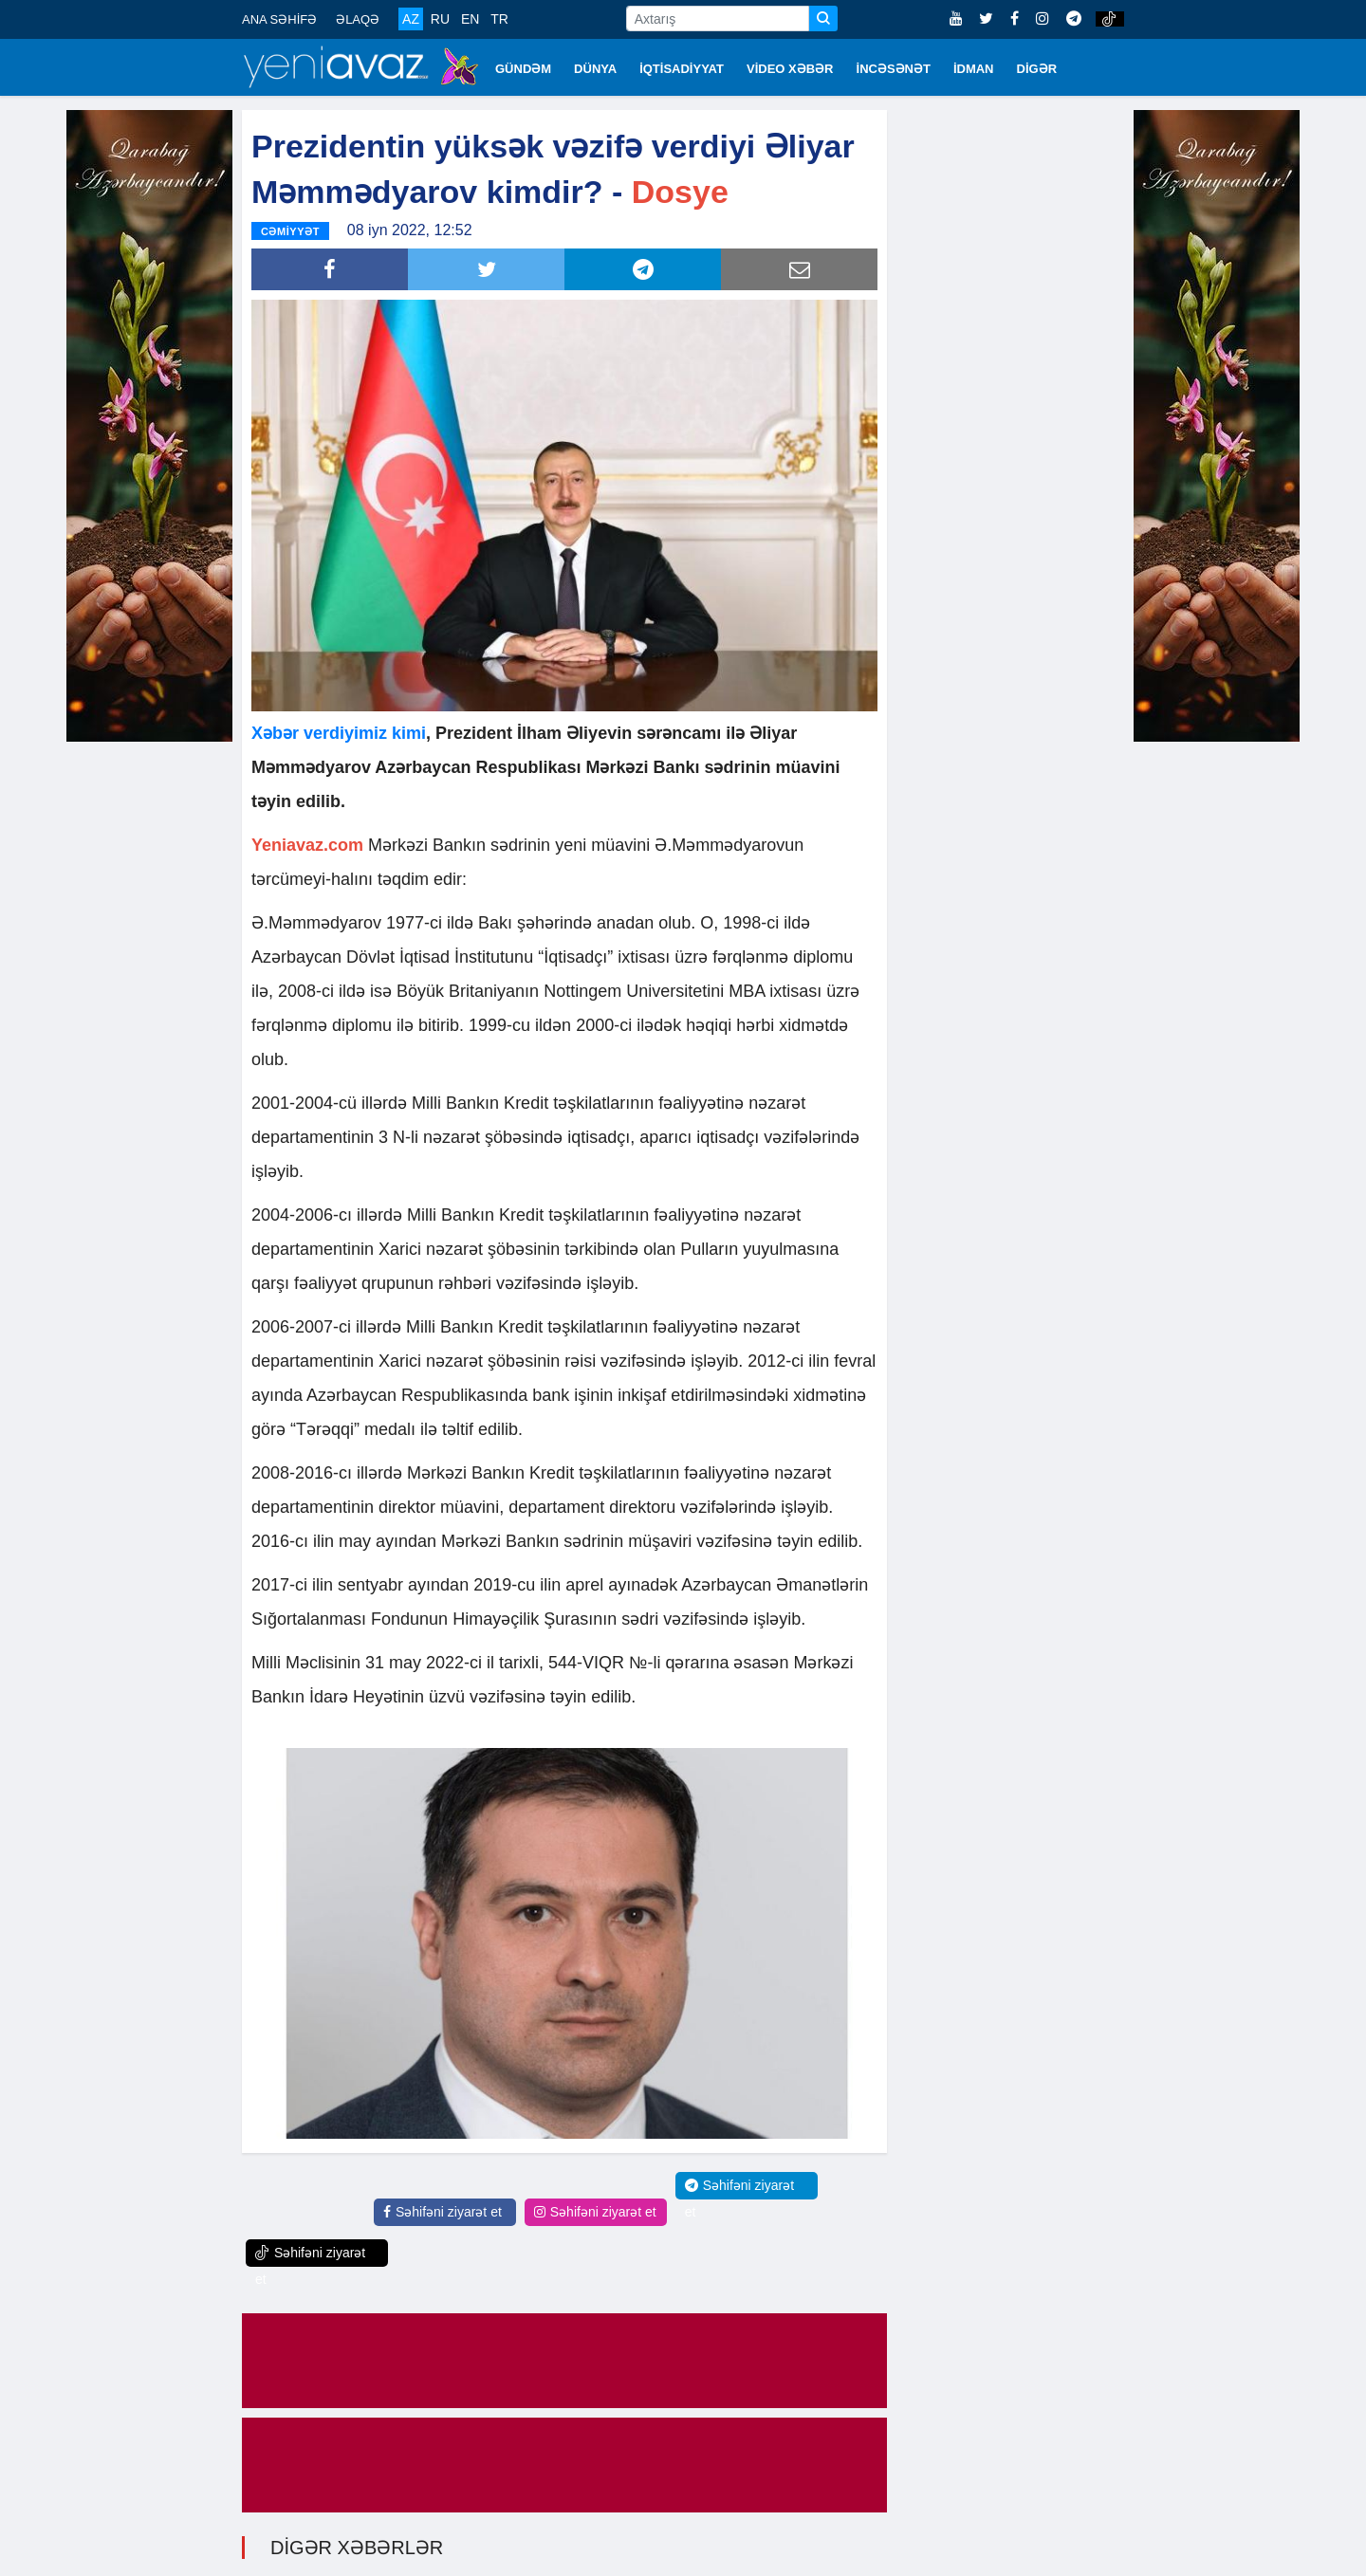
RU (440, 19)
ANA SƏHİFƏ (279, 19)
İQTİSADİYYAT (681, 69)
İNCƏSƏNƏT (894, 69)
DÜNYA (595, 69)
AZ (410, 19)
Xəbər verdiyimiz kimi (338, 731)
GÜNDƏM (523, 69)
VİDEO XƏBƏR (790, 69)
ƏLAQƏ (357, 19)
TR (499, 19)
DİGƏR (1037, 69)
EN (470, 19)
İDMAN (973, 69)
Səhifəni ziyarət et (442, 2209)
